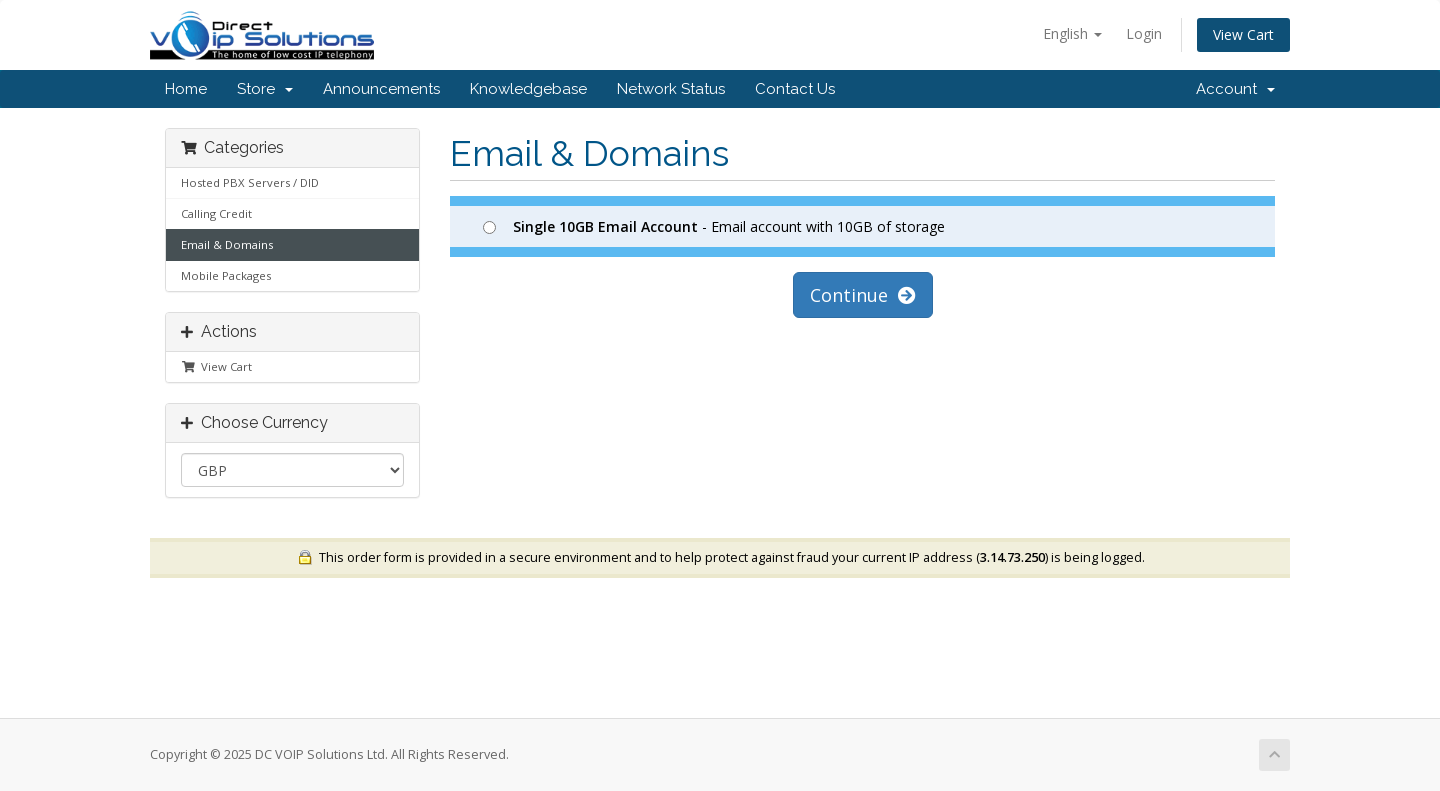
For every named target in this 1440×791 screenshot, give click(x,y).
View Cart (1243, 34)
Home (186, 89)
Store (265, 89)
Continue (863, 295)
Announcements (381, 89)
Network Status (671, 89)
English (1072, 33)
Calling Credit (216, 213)
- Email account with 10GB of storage (714, 226)
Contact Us (795, 89)
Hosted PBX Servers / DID (250, 182)
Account (1235, 89)
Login (1144, 33)
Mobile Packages (226, 275)
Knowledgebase (528, 89)
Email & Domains (227, 244)
